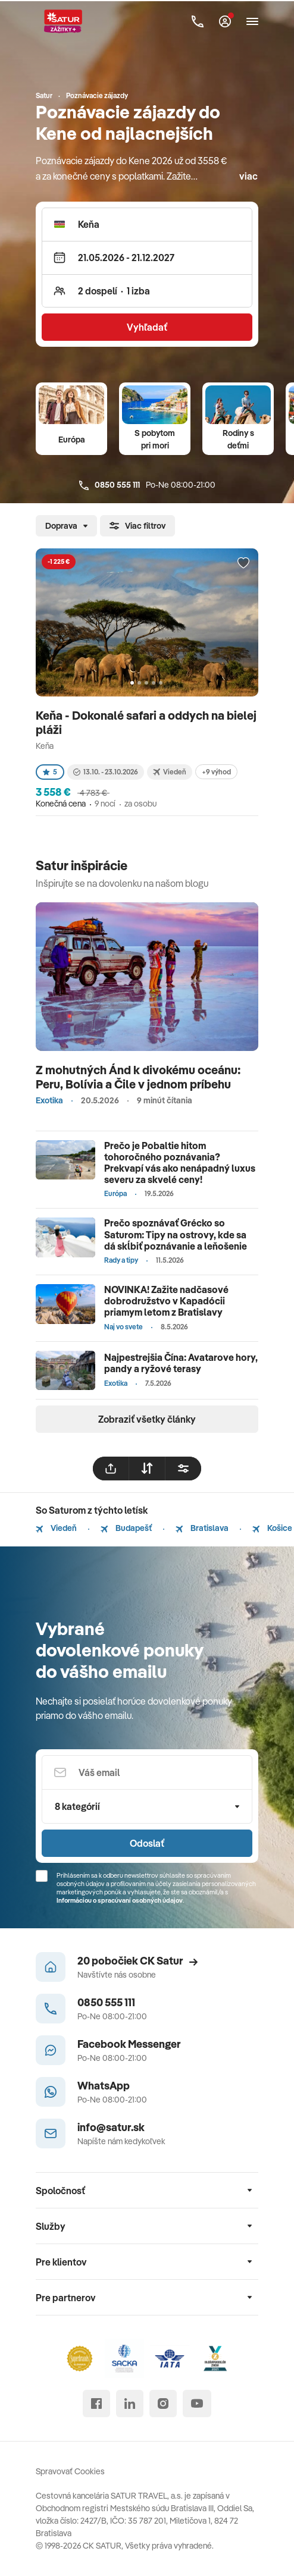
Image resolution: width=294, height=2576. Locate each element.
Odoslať (147, 1843)
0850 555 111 (106, 2002)
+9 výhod (216, 771)
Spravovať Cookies (70, 2471)
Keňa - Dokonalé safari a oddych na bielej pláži (146, 722)
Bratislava (202, 1528)
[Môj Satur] (224, 21)
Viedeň (56, 1528)
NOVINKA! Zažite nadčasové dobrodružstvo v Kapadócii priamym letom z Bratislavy (166, 1301)
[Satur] (63, 21)
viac (248, 176)
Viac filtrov (137, 525)
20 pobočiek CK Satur (137, 1961)
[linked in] (129, 2403)
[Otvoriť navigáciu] (252, 21)
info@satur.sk (111, 2127)
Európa (71, 439)
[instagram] (163, 2403)
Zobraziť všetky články (147, 1419)
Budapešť (126, 1528)
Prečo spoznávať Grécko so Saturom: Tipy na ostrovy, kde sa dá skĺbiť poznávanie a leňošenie (175, 1234)
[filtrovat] (183, 1468)
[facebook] (96, 2403)
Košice (272, 1528)
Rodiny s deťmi (238, 439)
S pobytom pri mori (155, 439)
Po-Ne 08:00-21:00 (147, 485)
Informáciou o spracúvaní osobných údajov (120, 1900)
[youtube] (197, 2403)
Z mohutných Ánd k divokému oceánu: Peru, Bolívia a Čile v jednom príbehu (138, 1076)
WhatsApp (103, 2085)
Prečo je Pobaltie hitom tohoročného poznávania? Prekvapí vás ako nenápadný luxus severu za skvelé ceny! (179, 1163)
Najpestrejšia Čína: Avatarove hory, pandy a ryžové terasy (181, 1363)
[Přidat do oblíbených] (243, 563)
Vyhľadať (147, 327)
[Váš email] (147, 1772)
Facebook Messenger (129, 2044)
